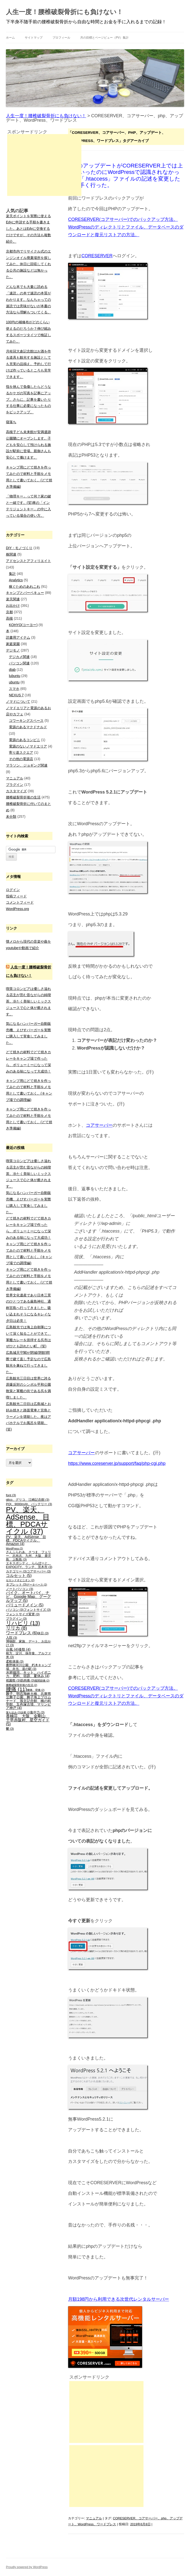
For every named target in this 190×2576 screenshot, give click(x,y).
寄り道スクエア (21, 752)
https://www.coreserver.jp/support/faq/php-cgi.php (117, 1463)
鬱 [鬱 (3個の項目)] (10, 1729)
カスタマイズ (16, 791)
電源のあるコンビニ (24, 740)
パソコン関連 (19, 663)
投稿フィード (16, 896)
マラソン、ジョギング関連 (27, 765)
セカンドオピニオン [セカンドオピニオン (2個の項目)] (20, 1580)
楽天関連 (13, 599)
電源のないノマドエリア (28, 746)
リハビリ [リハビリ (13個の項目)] (23, 1623)
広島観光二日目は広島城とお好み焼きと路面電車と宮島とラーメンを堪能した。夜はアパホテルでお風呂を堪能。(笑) (28, 1416)
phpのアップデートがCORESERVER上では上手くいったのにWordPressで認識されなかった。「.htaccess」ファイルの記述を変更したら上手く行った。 (125, 175)
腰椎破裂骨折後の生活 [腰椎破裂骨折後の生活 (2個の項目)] (21, 1685)
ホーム (10, 37)
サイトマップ (34, 37)
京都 (9, 612)
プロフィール (61, 37)
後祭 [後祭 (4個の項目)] (24, 1649)
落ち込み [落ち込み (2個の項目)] (13, 1712)
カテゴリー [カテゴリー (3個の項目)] (16, 1571)
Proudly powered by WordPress (27, 2567)
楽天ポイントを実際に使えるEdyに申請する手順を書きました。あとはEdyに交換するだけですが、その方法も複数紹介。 (28, 228)
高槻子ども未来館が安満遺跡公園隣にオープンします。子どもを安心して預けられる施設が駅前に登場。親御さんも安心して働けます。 (28, 444)
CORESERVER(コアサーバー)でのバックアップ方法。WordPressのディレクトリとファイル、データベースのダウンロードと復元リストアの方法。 (126, 227)
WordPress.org (17, 909)
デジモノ (13, 650)
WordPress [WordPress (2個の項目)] (14, 1548)
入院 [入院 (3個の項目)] (11, 1637)
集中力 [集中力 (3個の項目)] (37, 1712)
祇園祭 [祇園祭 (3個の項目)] (13, 1680)
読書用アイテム (18, 637)
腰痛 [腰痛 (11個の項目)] (16, 1689)
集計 (12, 574)
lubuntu (14, 676)
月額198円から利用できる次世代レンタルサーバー (118, 2299)
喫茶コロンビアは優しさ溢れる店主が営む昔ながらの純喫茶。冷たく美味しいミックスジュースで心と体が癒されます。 (28, 1001)
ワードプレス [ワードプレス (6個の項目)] (21, 1633)
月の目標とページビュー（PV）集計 (104, 37)
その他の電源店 (21, 759)
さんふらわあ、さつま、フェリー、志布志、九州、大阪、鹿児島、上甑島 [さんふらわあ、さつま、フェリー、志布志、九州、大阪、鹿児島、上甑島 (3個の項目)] (28, 1555)
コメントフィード (20, 902)
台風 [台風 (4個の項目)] (12, 1649)
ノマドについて (18, 701)
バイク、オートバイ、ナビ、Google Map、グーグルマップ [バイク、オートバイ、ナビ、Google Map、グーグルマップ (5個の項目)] (28, 1597)
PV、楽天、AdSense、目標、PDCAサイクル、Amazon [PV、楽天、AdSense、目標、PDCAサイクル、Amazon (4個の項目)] (26, 1540)
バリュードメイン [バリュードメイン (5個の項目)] (25, 1605)
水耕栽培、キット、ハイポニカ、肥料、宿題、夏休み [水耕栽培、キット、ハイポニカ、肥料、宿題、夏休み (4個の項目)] (28, 1674)
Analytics (16, 580)
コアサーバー (99, 1125)
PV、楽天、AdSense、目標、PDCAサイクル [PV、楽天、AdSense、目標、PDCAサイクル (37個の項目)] (28, 1520)
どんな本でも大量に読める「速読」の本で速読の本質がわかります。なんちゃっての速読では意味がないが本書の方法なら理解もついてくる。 (28, 299)
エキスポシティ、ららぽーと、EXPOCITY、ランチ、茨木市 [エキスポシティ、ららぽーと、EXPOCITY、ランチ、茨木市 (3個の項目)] (29, 1565)
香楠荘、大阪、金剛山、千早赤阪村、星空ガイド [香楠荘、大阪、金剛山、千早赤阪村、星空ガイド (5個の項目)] (27, 1720)
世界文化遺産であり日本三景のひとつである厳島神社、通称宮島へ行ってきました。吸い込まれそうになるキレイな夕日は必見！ (28, 1308)
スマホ (14, 689)
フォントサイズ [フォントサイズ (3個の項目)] (37, 1610)
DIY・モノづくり (19, 548)
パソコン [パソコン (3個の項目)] (15, 1610)
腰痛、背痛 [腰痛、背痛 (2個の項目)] (36, 1689)
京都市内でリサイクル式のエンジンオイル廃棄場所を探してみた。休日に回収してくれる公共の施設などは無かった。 (28, 264)
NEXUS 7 (16, 695)
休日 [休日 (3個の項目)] (42, 1633)
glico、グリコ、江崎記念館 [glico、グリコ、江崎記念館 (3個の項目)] (27, 1499)
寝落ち (11, 422)
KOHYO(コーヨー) (23, 625)
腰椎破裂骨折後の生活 (23, 797)
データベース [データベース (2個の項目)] (37, 1584)
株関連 (11, 554)
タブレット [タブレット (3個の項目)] (16, 1584)
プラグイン (14, 785)
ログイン (13, 890)
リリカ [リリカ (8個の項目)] (16, 1628)
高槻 (9, 618)
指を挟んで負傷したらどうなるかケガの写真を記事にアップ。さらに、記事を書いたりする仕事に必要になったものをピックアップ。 (28, 399)
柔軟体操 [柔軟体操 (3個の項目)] (15, 1661)
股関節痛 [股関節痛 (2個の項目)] (42, 1680)
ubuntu (14, 682)
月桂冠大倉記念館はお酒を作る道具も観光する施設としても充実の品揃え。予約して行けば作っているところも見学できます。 (28, 364)
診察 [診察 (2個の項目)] (25, 1712)
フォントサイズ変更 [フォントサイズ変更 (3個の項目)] (23, 1614)
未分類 (11, 817)
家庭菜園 (13, 644)
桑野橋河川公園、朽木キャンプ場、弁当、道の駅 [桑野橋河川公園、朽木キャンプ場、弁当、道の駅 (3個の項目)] (28, 1667)
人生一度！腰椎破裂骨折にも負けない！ (64, 12)
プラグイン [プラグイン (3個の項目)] (16, 1618)
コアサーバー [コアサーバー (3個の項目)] (39, 1571)
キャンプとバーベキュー (25, 593)
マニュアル (94, 2518)
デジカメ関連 (19, 657)
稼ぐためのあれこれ (24, 586)
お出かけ (13, 606)
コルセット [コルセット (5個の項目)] (19, 1575)
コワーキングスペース (26, 721)
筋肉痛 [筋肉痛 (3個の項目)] (27, 1680)
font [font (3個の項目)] (11, 1495)
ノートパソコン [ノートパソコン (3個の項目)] (19, 1589)
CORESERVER (97, 255)
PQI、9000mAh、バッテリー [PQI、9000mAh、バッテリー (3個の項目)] (29, 1504)
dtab (12, 670)
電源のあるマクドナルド (28, 727)
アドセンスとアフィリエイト (28, 561)
